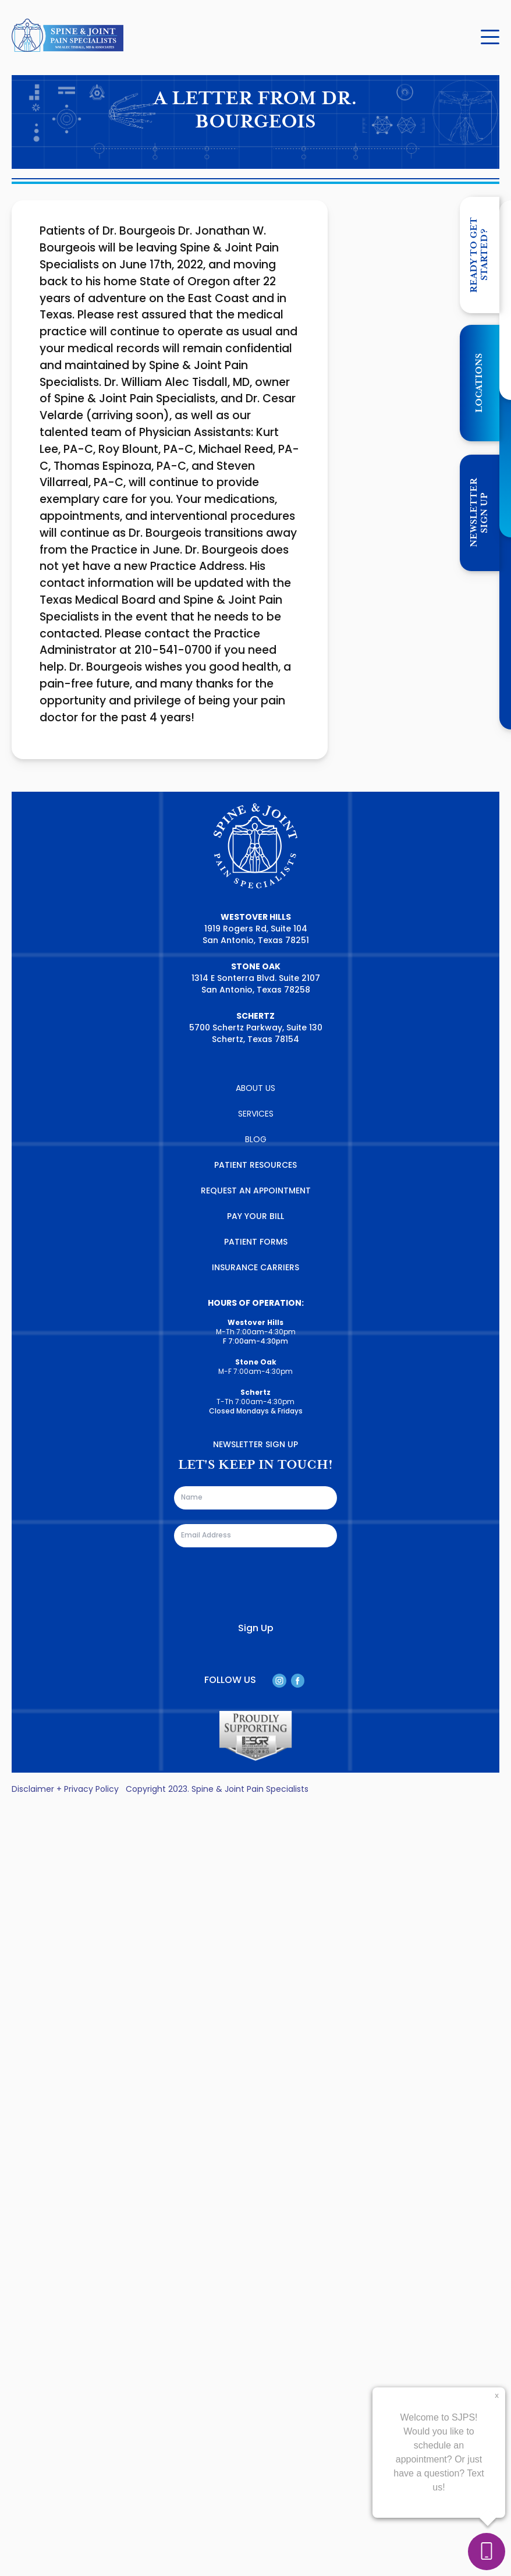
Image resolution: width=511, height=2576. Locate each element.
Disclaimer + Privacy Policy (65, 1790)
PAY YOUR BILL (255, 1217)
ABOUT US (255, 1089)
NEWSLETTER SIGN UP (479, 513)
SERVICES (256, 1114)
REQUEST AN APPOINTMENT (256, 1191)
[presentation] (262, 1584)
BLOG (256, 1140)
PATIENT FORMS (256, 1242)
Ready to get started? (479, 255)
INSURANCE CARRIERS (255, 1268)
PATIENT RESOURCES (255, 1165)
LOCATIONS (479, 383)
